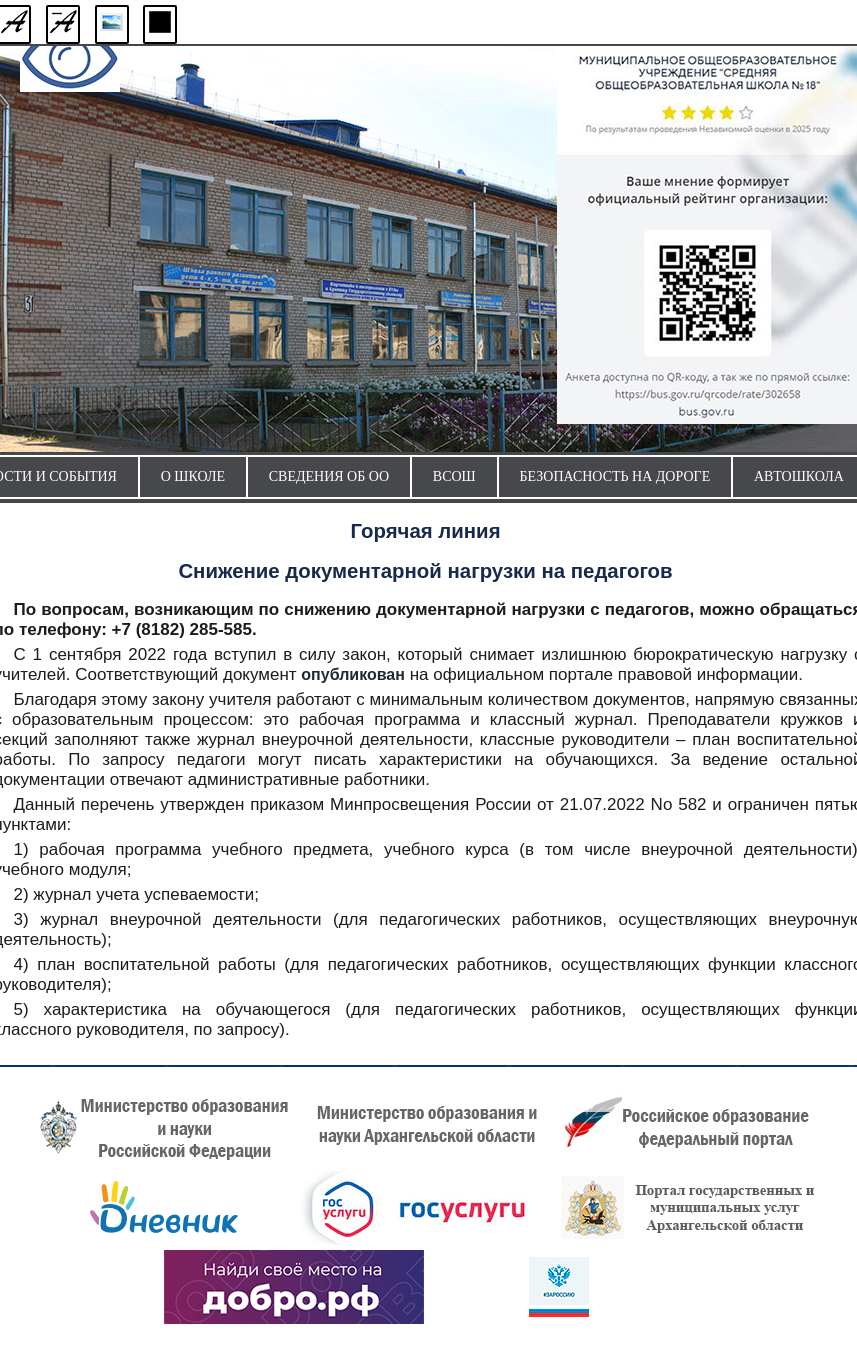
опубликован (353, 674)
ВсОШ (454, 476)
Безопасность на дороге (615, 476)
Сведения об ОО (329, 476)
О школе (193, 476)
